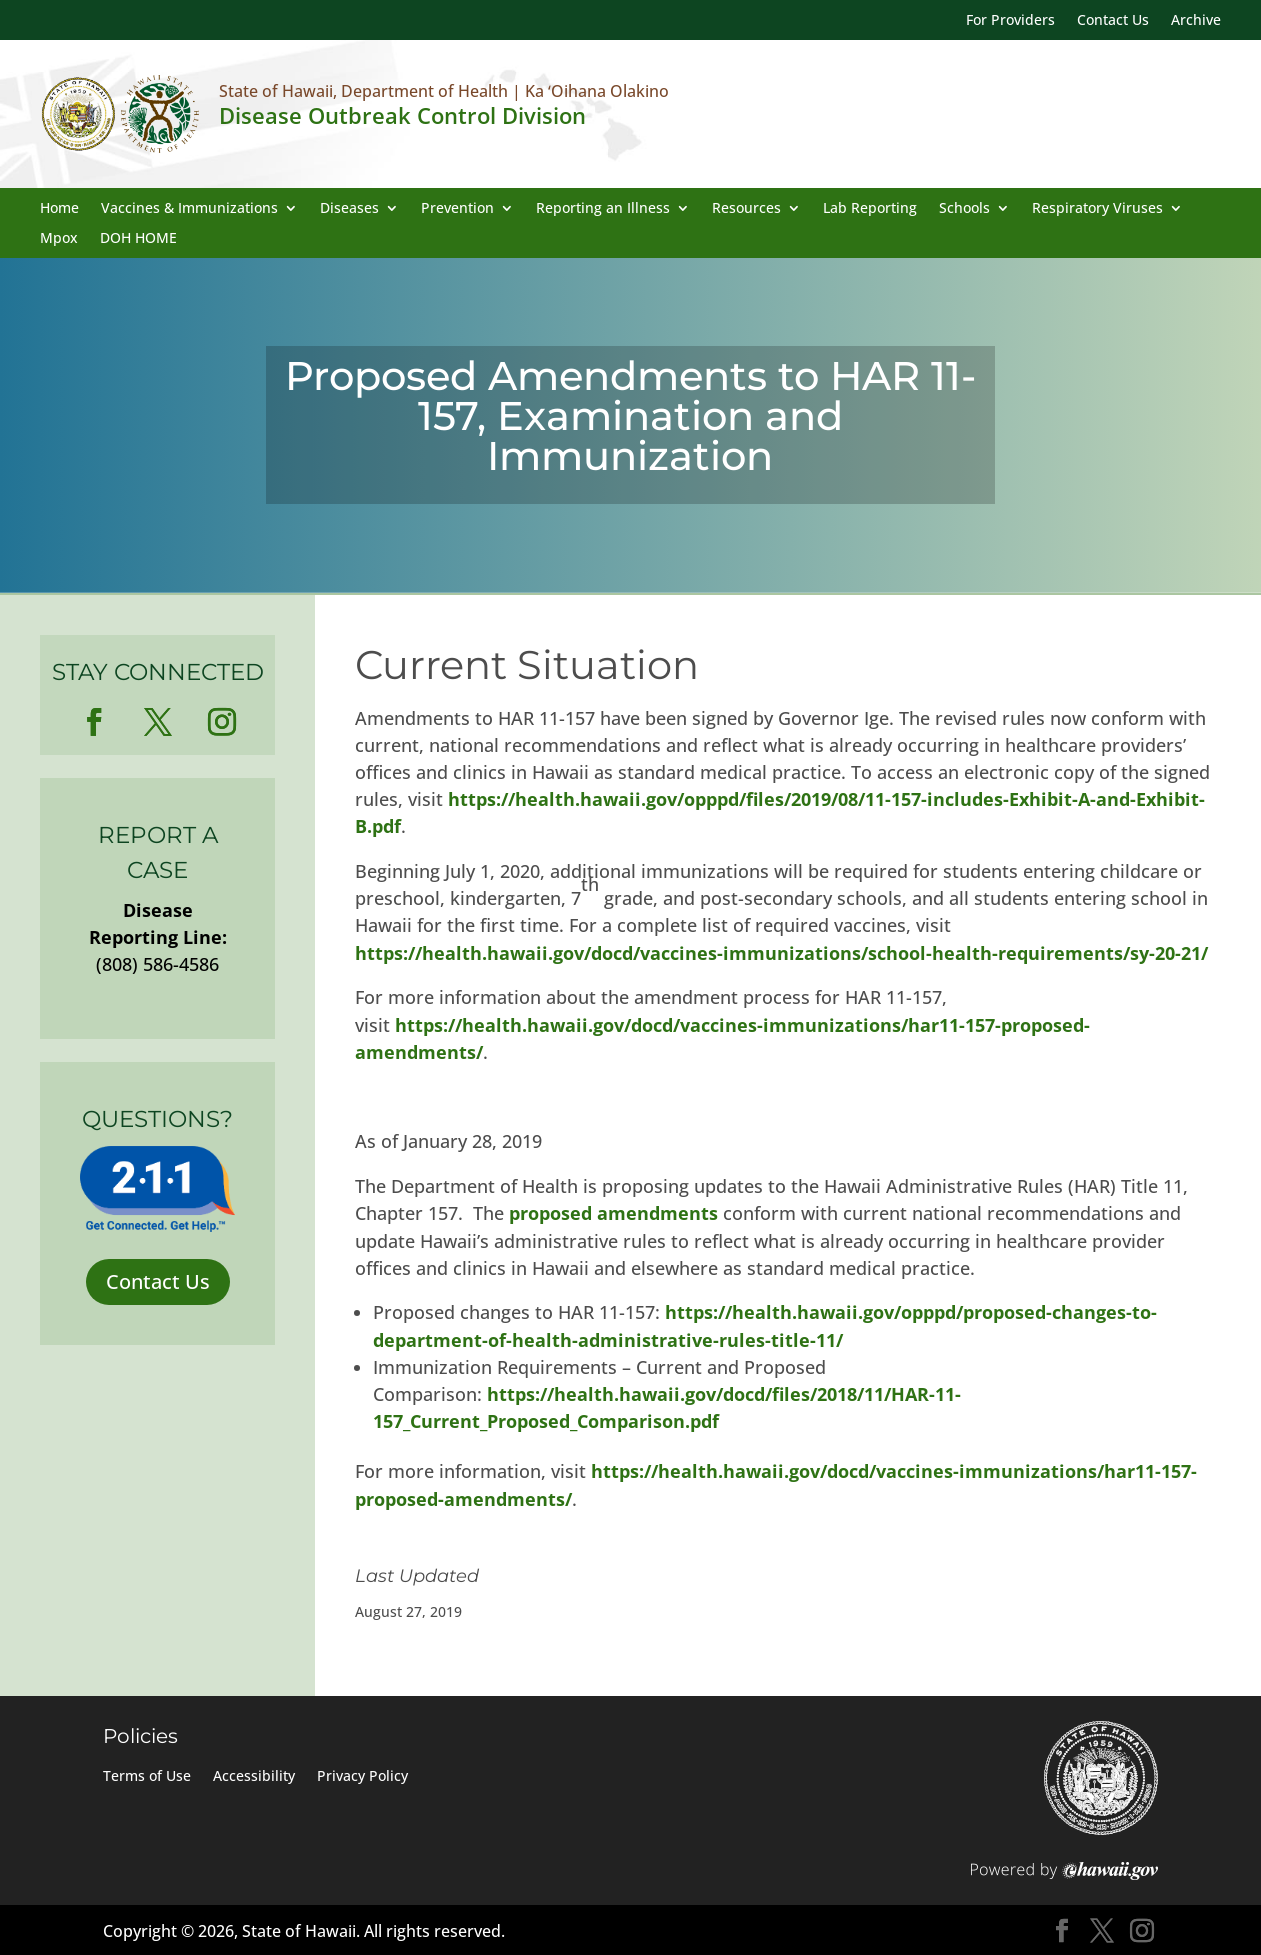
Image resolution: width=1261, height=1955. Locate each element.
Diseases (349, 209)
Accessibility (254, 1777)
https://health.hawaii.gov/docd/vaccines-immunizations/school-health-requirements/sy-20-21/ (781, 953)
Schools (964, 209)
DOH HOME (138, 239)
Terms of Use (147, 1777)
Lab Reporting (870, 209)
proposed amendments (613, 1213)
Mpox (59, 239)
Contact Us (1113, 21)
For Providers (1010, 21)
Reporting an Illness (603, 209)
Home (59, 209)
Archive (1196, 21)
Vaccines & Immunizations (189, 209)
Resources (746, 209)
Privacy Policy (362, 1777)
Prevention (457, 209)
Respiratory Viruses (1097, 209)
